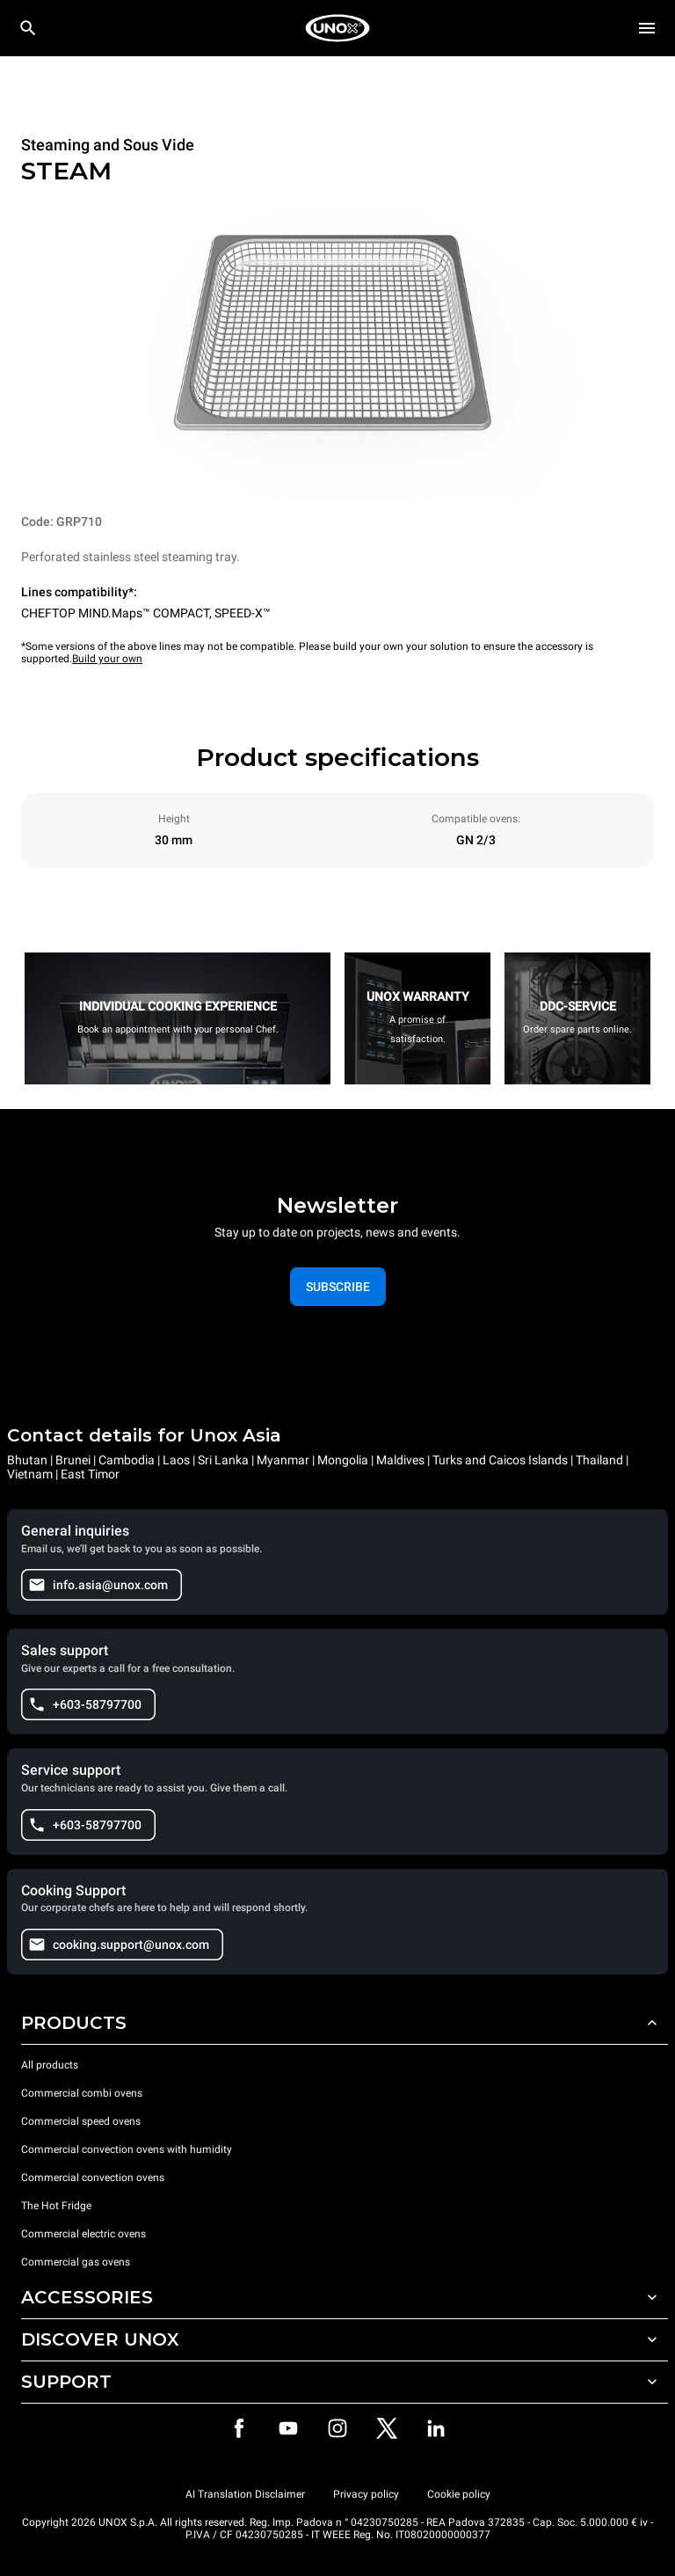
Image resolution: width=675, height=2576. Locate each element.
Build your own (107, 659)
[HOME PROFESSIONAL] (337, 28)
